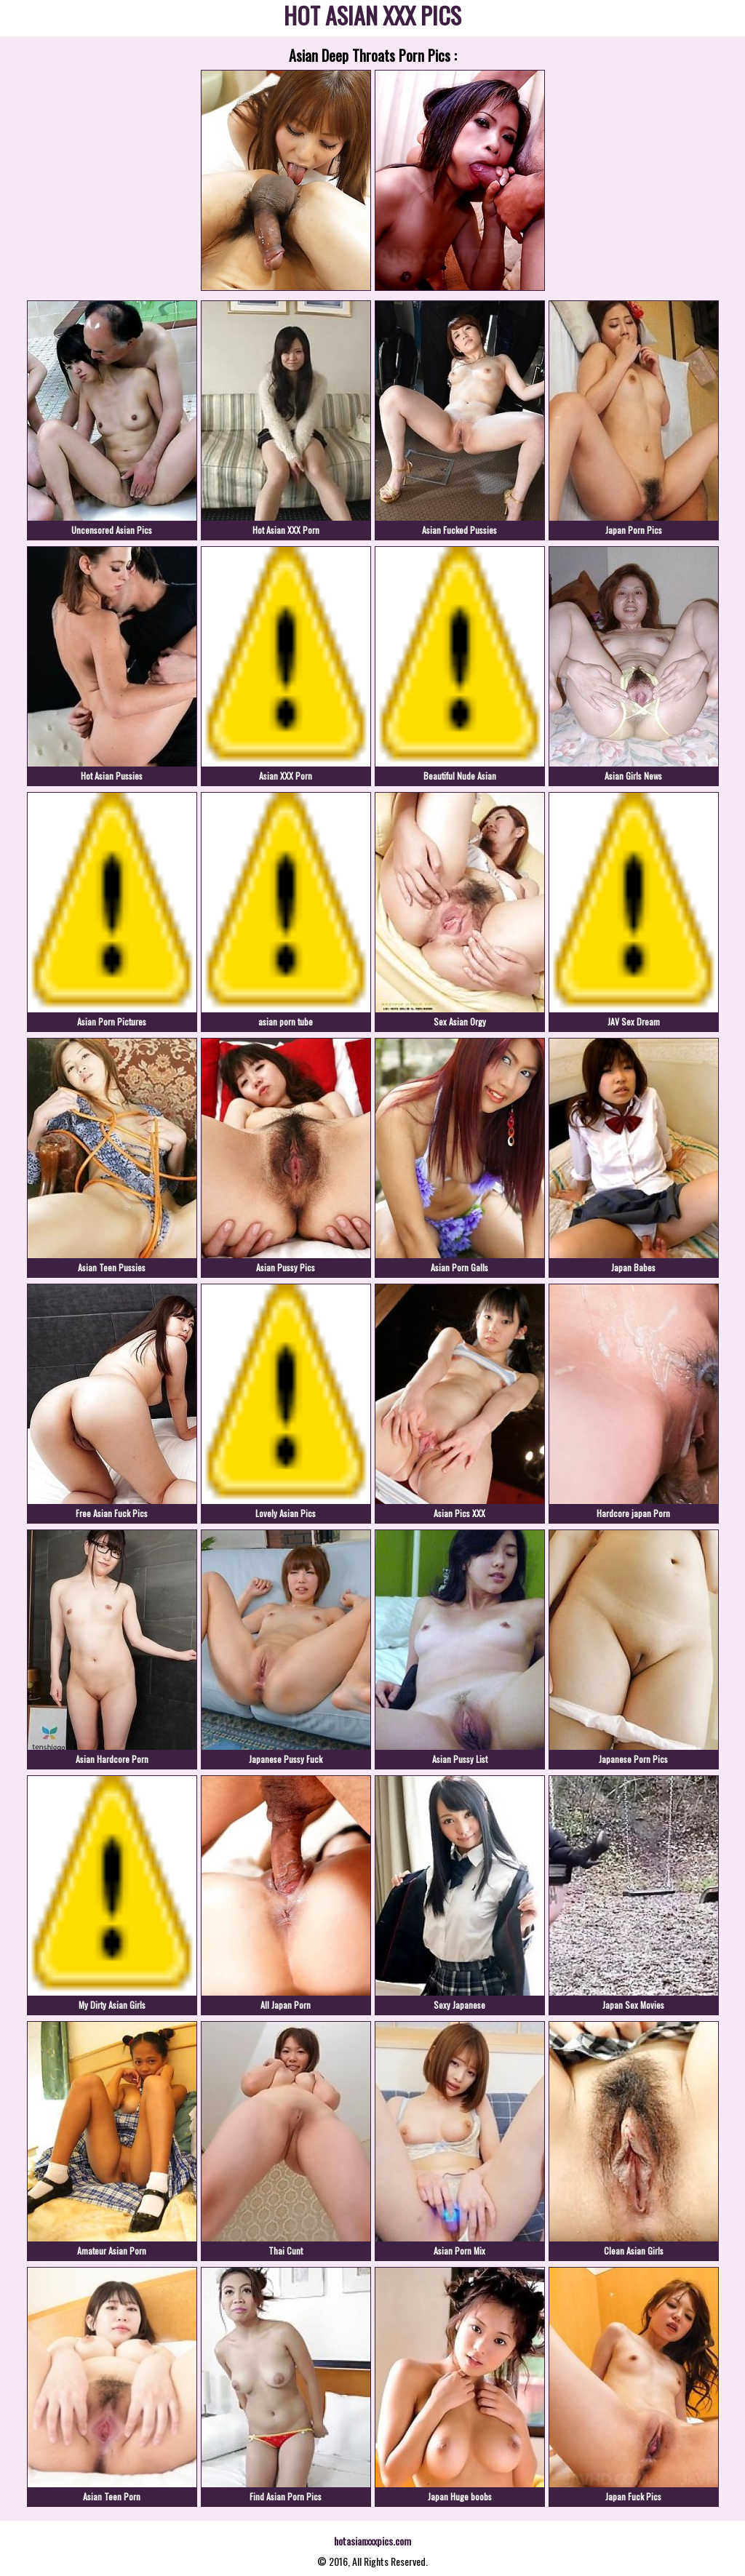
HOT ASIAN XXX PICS (372, 18)
